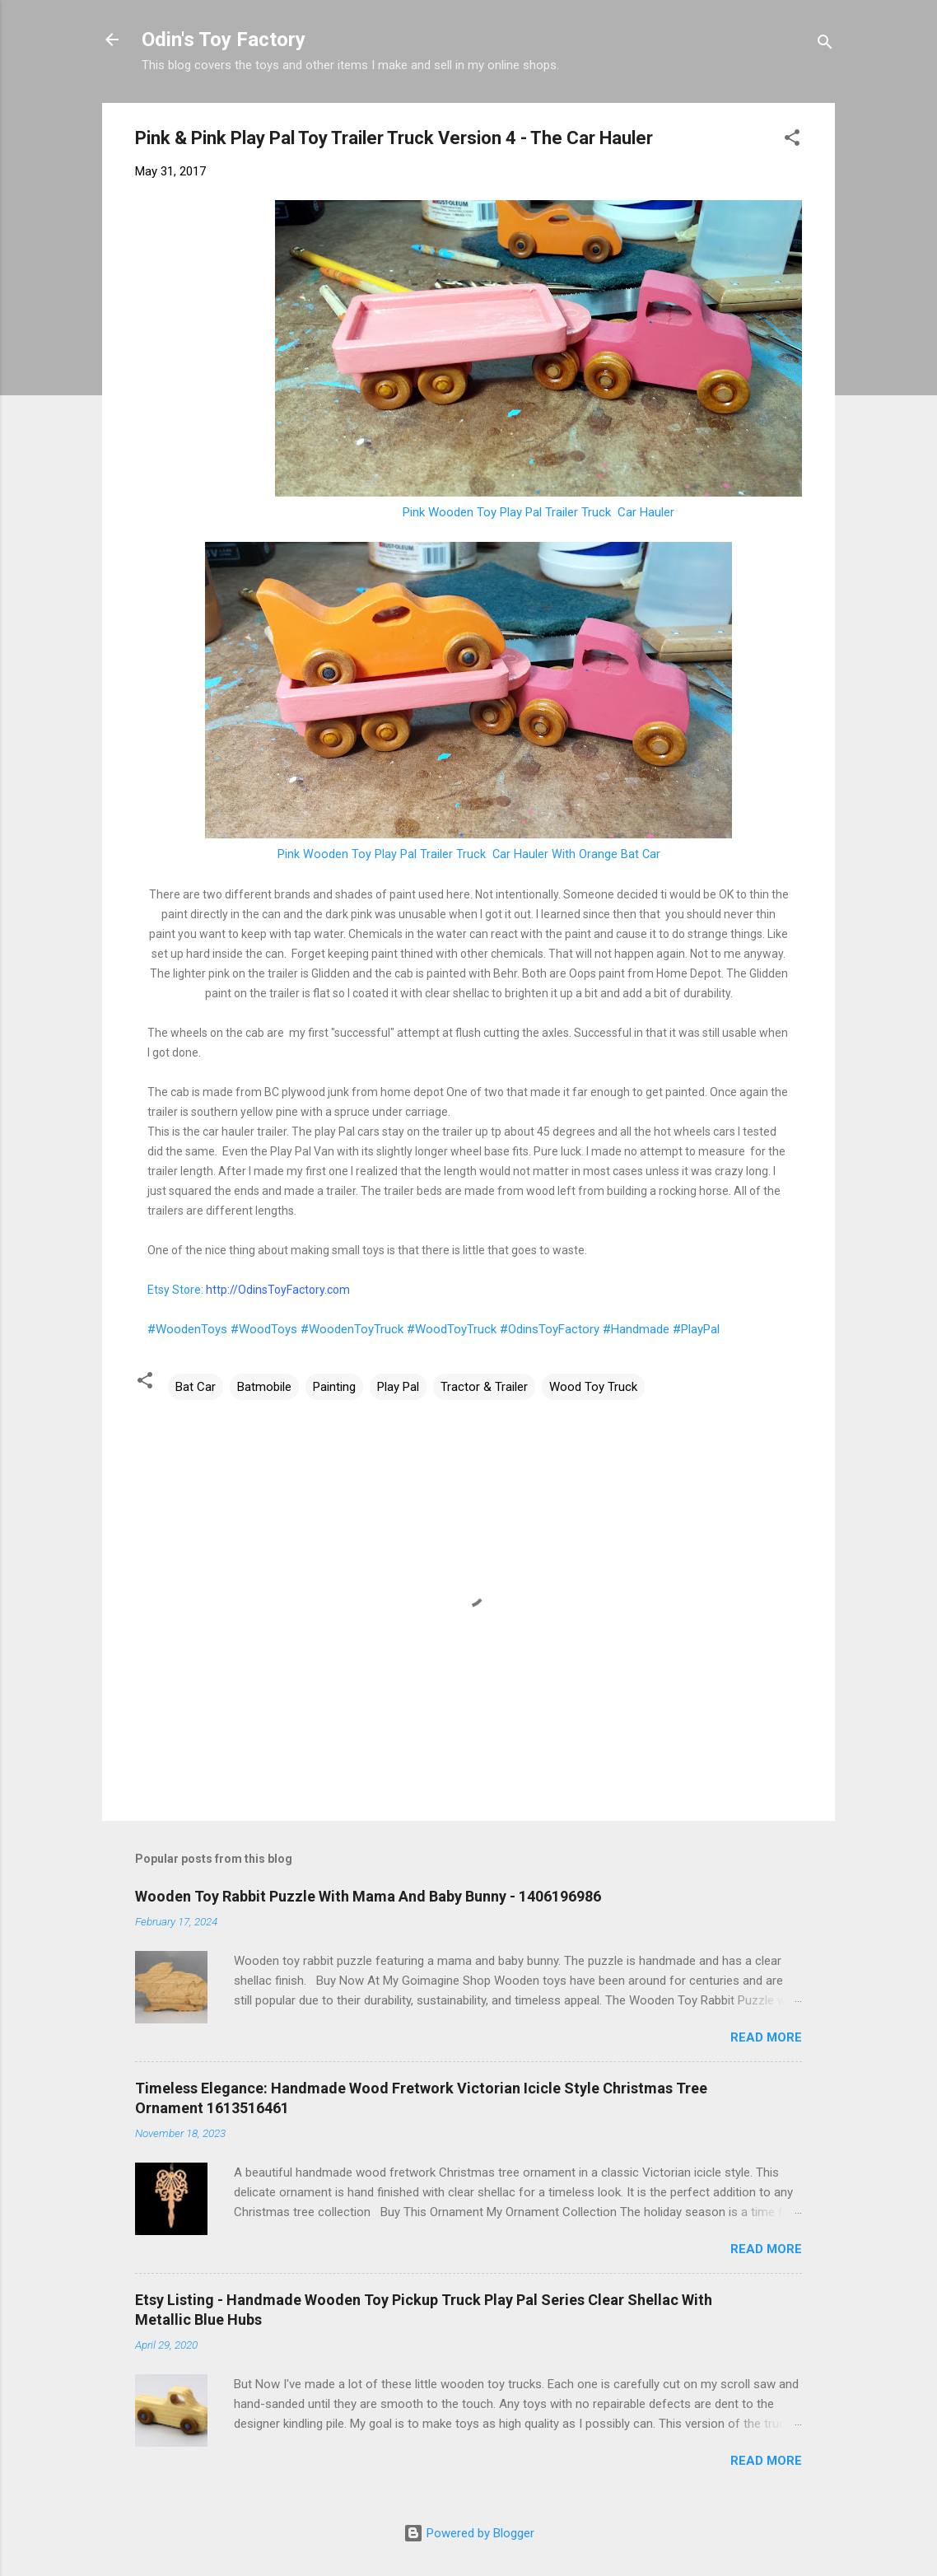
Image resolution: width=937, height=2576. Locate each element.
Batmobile (264, 1386)
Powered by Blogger (468, 2533)
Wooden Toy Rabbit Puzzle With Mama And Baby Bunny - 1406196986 (368, 1896)
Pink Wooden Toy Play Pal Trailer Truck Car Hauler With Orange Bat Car (468, 854)
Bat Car (195, 1386)
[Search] (825, 45)
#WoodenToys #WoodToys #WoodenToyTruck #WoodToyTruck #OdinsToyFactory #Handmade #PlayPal (433, 1329)
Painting (334, 1386)
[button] (792, 140)
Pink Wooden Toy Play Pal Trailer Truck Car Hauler (538, 512)
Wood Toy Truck (593, 1386)
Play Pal (398, 1386)
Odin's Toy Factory (223, 39)
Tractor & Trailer (484, 1386)
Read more (766, 2037)
